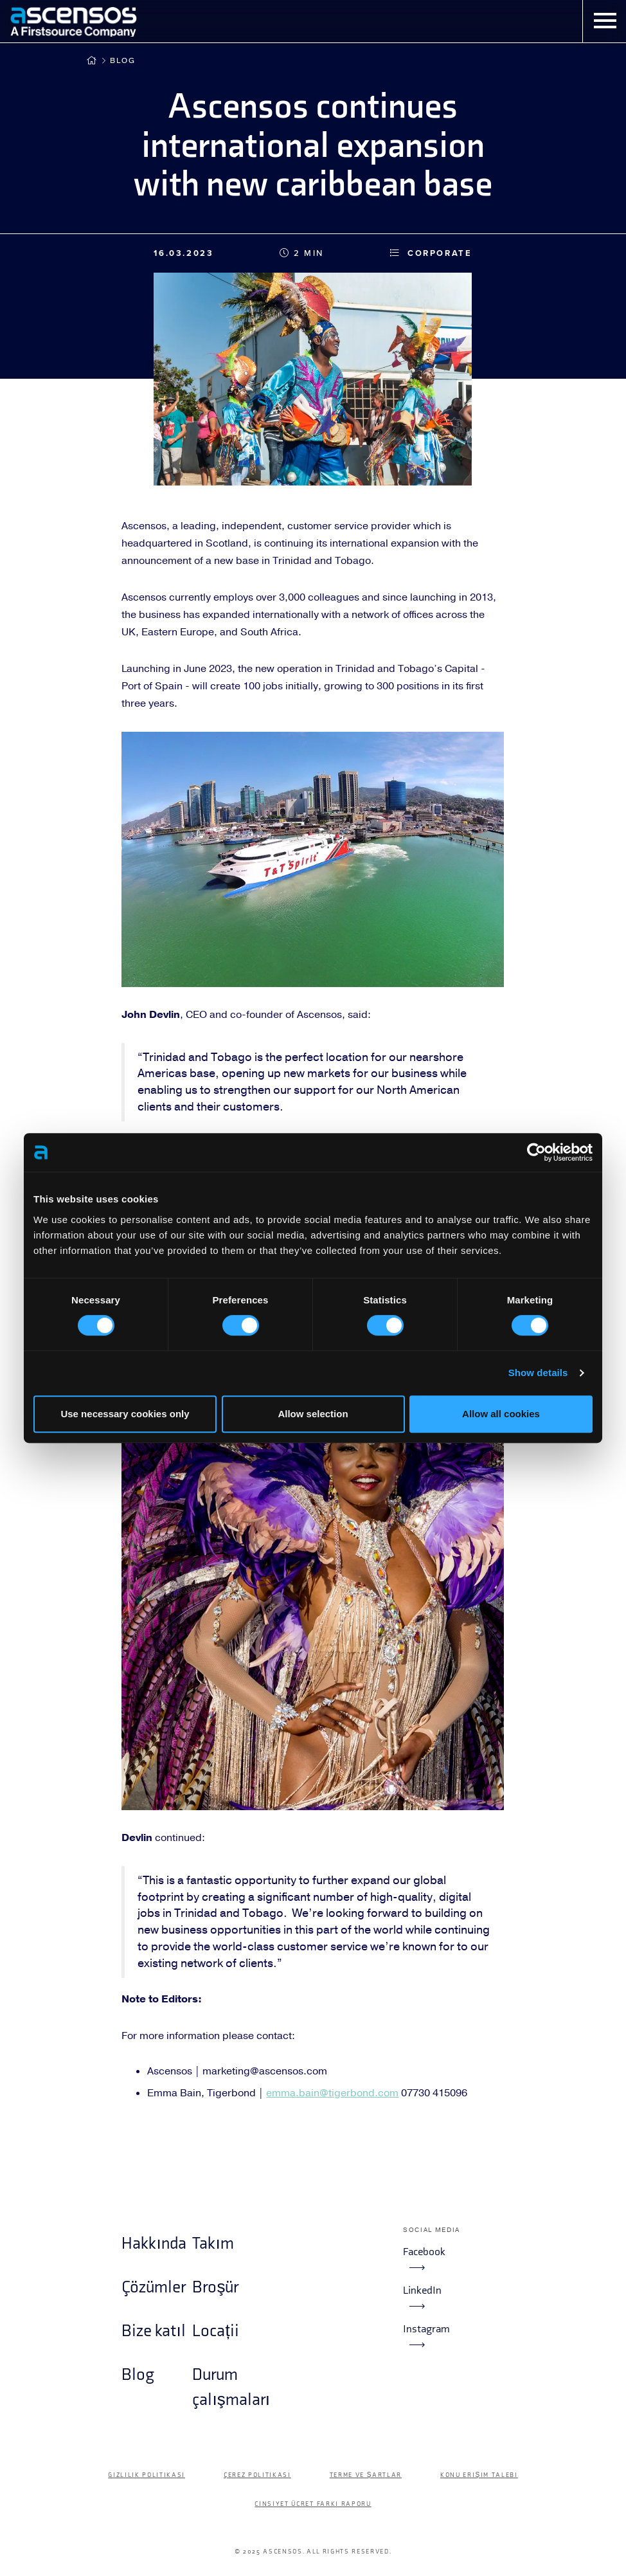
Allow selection (313, 1413)
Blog (123, 60)
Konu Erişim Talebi (479, 2475)
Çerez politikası (257, 2475)
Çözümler (153, 2288)
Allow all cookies (501, 1413)
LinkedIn (422, 2297)
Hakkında (153, 2244)
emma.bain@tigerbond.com (332, 2093)
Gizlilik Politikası (146, 2475)
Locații (215, 2331)
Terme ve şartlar (366, 2475)
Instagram (426, 2335)
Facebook (424, 2258)
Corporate (431, 253)
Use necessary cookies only (124, 1413)
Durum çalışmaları (227, 2387)
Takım (212, 2244)
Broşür (215, 2288)
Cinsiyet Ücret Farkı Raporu (313, 2504)
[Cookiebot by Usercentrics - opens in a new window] (536, 1152)
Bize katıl (153, 2331)
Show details (538, 1372)
